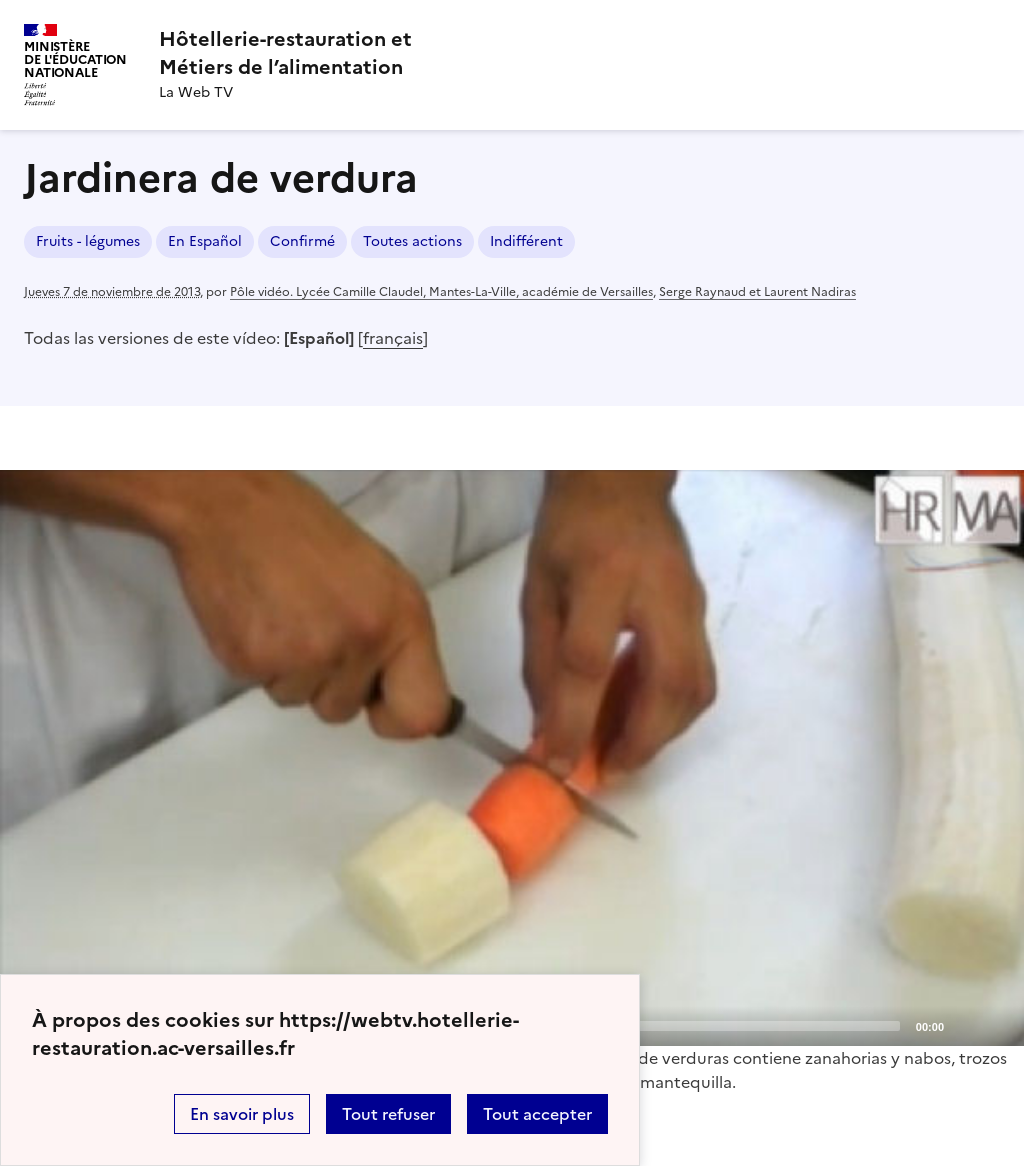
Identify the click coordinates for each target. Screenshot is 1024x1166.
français (393, 338)
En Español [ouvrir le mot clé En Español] (205, 241)
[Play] (512, 758)
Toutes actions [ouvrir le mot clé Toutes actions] (412, 241)
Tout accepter (537, 1114)
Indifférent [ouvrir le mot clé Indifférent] (526, 241)
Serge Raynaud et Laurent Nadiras (757, 292)
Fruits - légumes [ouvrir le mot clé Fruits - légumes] (88, 241)
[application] (512, 758)
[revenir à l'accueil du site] (285, 53)
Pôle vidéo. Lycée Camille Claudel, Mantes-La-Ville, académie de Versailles (441, 292)
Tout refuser (388, 1114)
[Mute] (965, 1025)
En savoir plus (242, 1114)
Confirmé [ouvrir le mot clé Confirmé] (302, 241)
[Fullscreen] (997, 1025)
